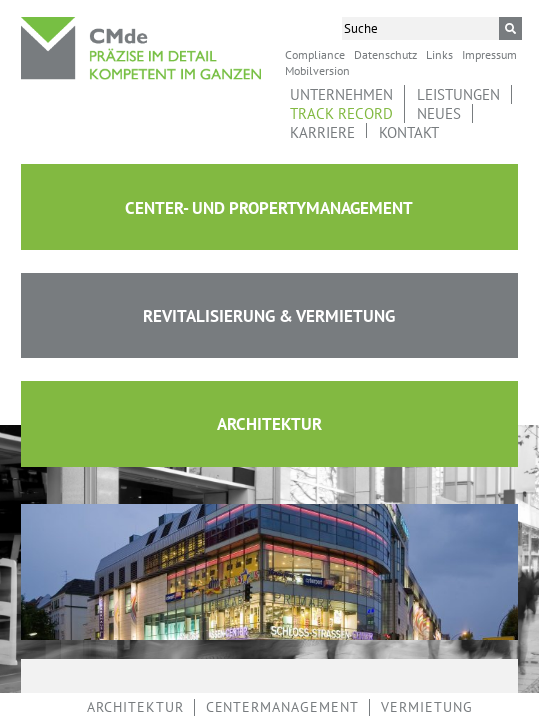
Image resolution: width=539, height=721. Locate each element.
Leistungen (458, 94)
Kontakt (409, 132)
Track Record (341, 113)
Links (439, 54)
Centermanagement (282, 707)
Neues (439, 113)
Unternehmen (341, 94)
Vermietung (427, 707)
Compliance (315, 54)
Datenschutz (385, 54)
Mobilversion (317, 70)
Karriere (322, 132)
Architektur (135, 707)
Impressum (489, 54)
